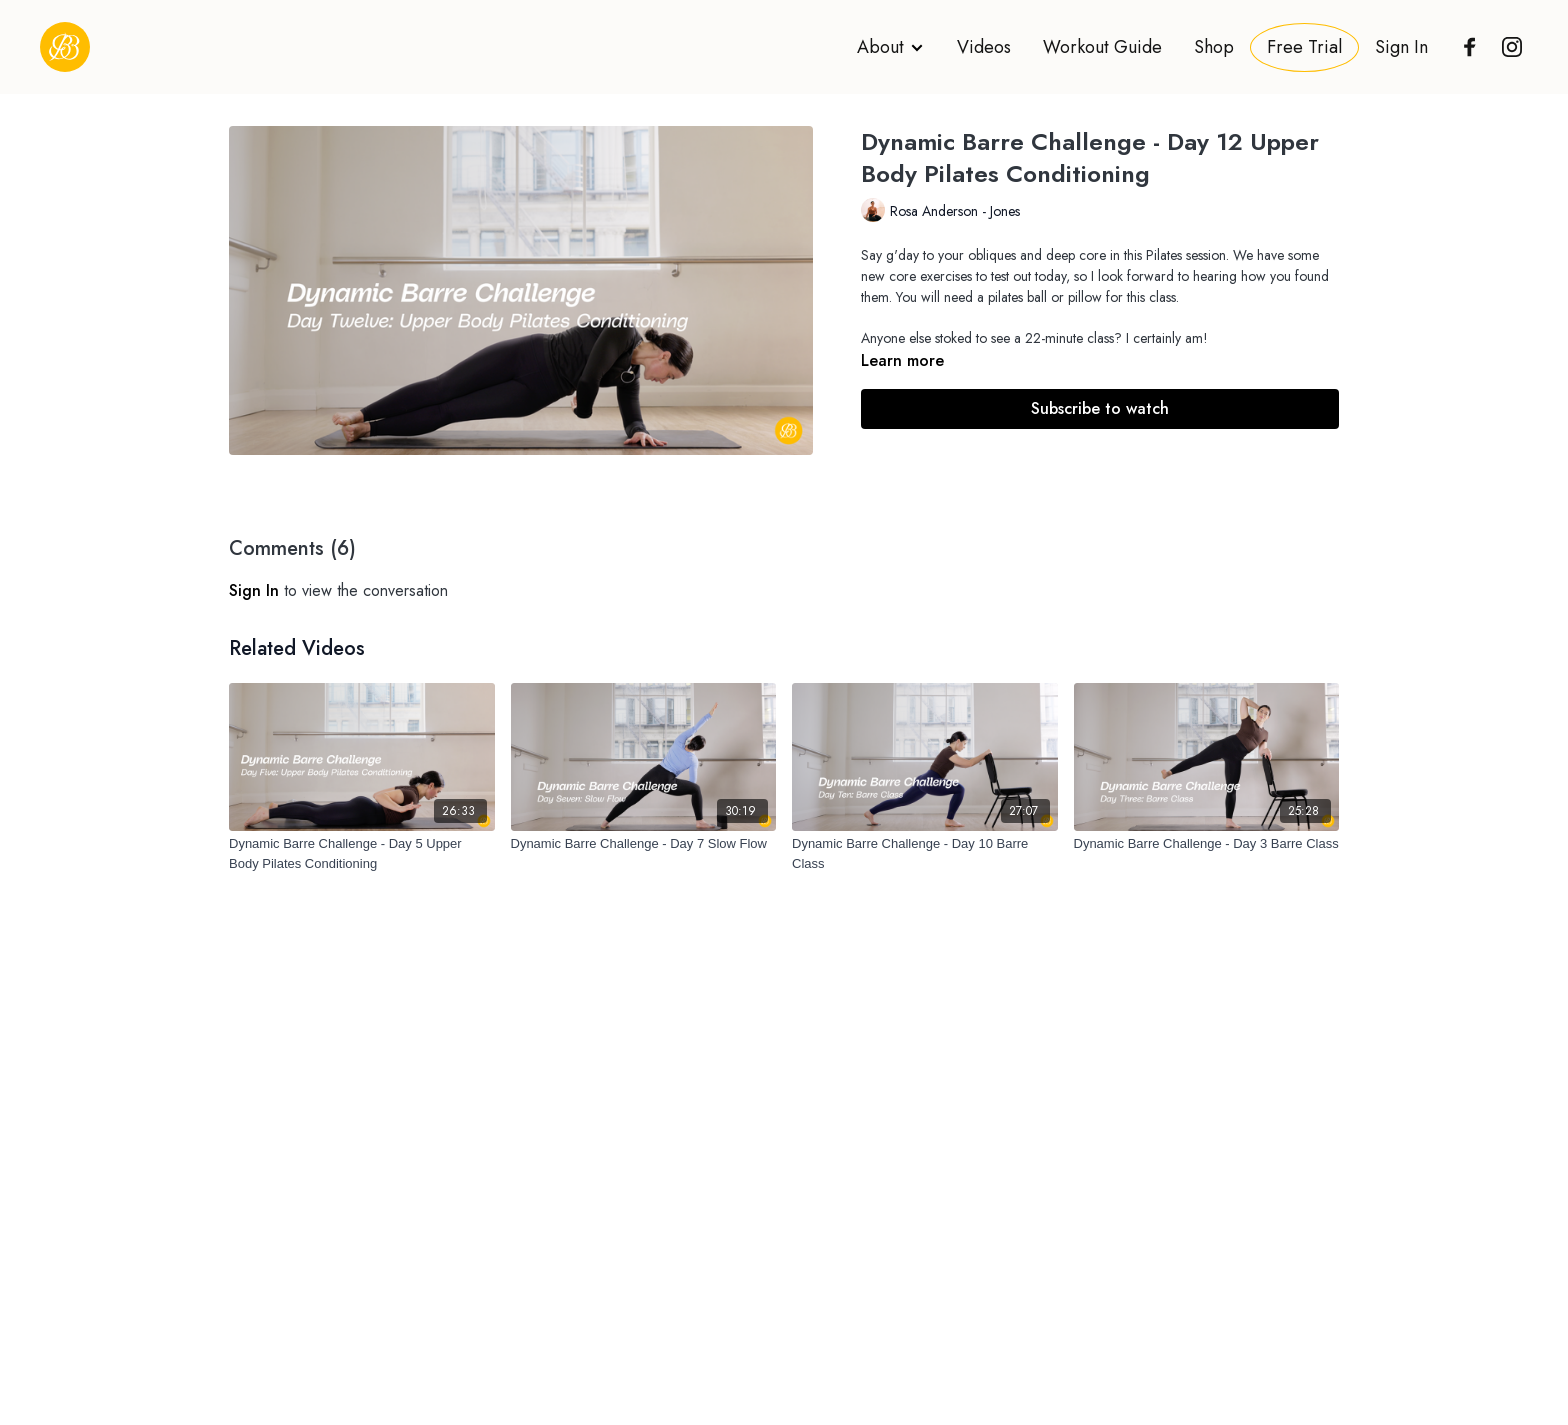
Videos (984, 47)
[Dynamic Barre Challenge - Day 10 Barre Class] (925, 853)
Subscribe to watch (1100, 408)
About (891, 47)
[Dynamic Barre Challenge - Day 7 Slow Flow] (644, 844)
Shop (1214, 47)
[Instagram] (1507, 47)
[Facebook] (1465, 47)
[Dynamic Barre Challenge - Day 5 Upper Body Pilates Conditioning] (362, 853)
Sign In (1401, 47)
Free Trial (1304, 47)
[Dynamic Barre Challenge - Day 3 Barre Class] (1207, 844)
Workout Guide (1102, 47)
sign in (254, 590)
